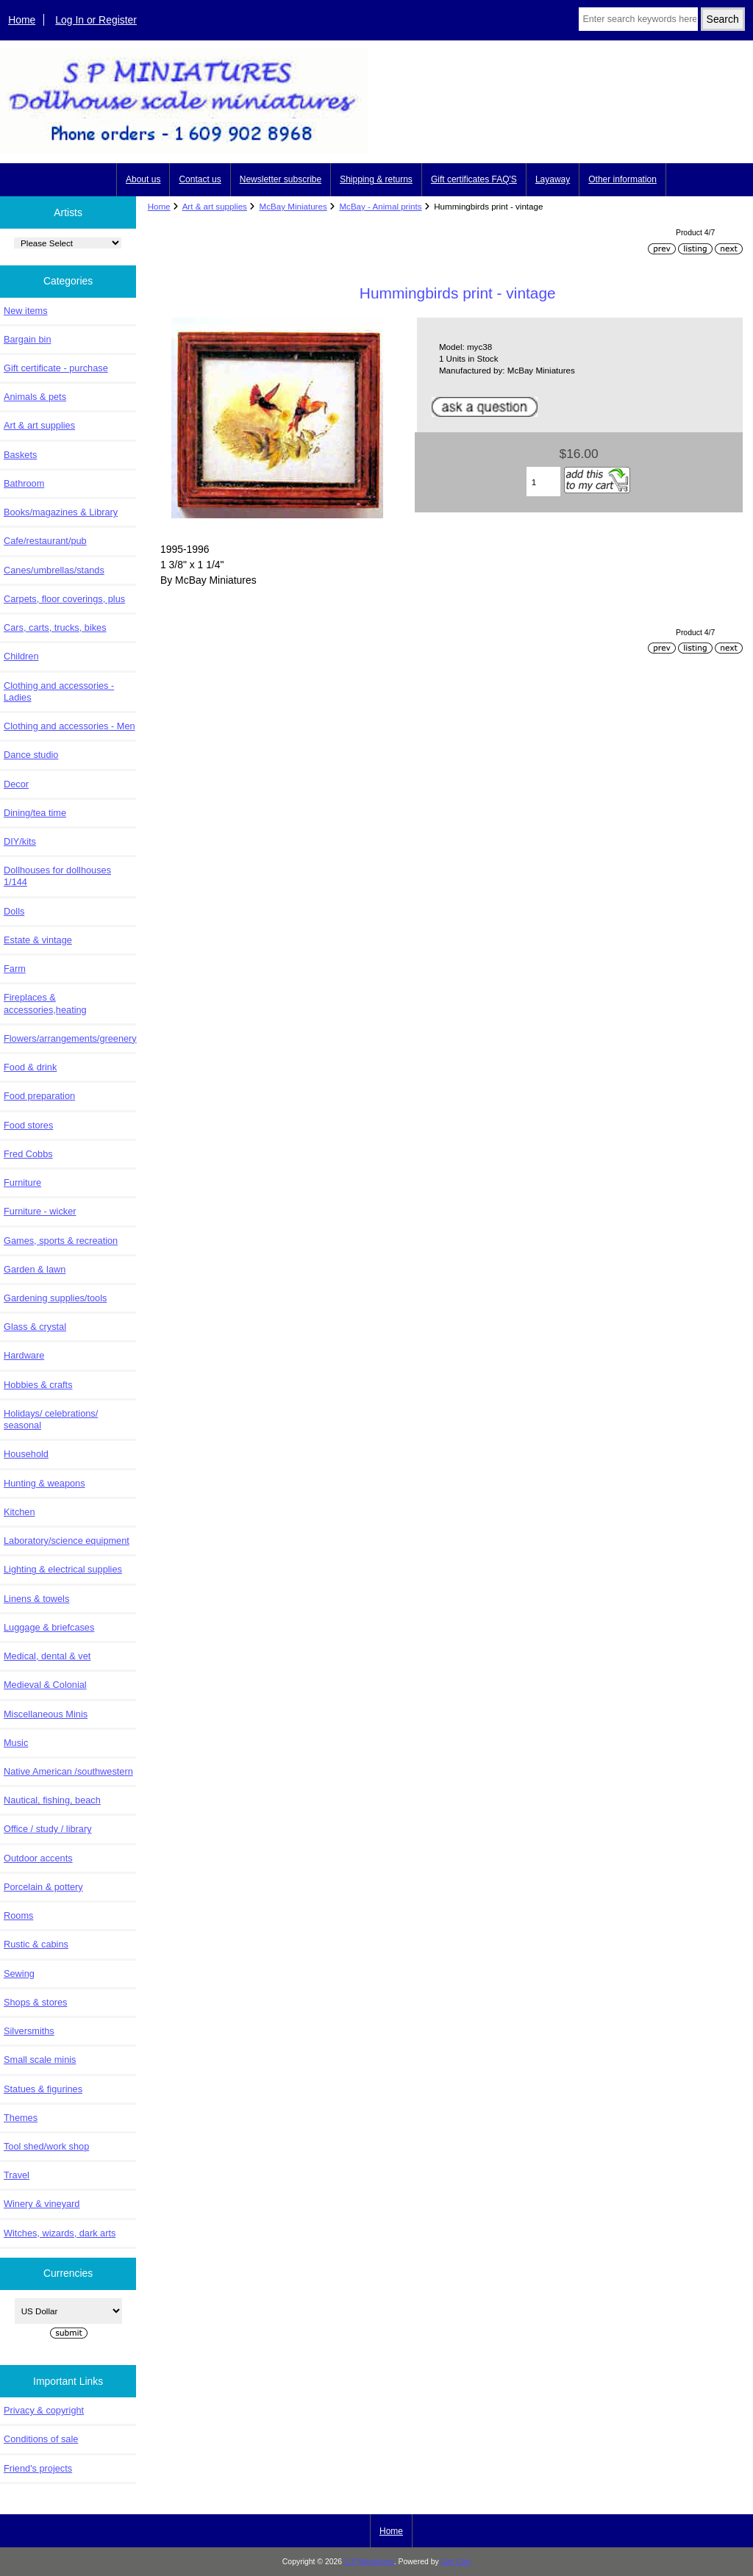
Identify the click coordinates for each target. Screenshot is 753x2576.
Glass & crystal (35, 1326)
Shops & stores (35, 2002)
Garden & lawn (34, 1269)
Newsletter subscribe (280, 179)
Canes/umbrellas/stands (54, 570)
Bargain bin (27, 339)
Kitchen (19, 1511)
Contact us (200, 179)
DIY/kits (20, 841)
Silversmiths (29, 2030)
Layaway (552, 179)
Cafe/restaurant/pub (45, 540)
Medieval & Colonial (45, 1684)
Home (21, 20)
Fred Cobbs (28, 1153)
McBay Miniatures (293, 206)
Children (21, 656)
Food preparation (39, 1095)
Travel (16, 2174)
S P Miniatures (369, 2562)
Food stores (28, 1125)
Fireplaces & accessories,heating (45, 1003)
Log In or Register (96, 20)
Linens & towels (36, 1598)
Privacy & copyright (44, 2410)
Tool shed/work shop (46, 2146)
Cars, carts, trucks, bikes (55, 627)
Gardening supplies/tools (55, 1297)
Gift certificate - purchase (56, 367)
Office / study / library (48, 1828)
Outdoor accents (38, 1858)
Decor (16, 784)
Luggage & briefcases (49, 1627)
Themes (21, 2117)
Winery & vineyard (41, 2203)
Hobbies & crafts (38, 1384)
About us (143, 179)
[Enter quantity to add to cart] (544, 481)
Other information (622, 179)
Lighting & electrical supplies (63, 1569)
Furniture (22, 1182)
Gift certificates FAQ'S (474, 179)
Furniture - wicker (40, 1211)
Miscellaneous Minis (46, 1714)
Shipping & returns (376, 179)
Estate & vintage (38, 939)
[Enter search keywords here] (638, 19)
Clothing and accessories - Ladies (59, 691)
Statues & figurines (43, 2088)
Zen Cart (456, 2562)
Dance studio (31, 754)
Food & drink (30, 1067)
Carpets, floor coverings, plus (64, 598)
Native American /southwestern (68, 1771)
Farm (15, 968)
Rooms (18, 1915)
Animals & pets (35, 396)
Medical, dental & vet (47, 1655)
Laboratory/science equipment (66, 1540)
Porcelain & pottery (43, 1886)
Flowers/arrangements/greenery (70, 1038)
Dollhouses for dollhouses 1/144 (57, 876)
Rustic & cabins (36, 1944)
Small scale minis (40, 2059)
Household (26, 1453)
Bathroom (24, 483)
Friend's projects (38, 2468)
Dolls (14, 911)
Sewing (19, 1973)
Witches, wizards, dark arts (59, 2233)
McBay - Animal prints (380, 206)
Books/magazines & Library (61, 512)
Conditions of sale (41, 2438)
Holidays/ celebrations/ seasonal (51, 1419)
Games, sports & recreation (61, 1240)
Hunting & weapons (44, 1483)
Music (16, 1742)
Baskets (20, 454)
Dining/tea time (35, 812)
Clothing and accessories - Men (69, 725)
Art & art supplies (214, 206)
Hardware (24, 1355)
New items (26, 310)
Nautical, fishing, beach (52, 1800)
